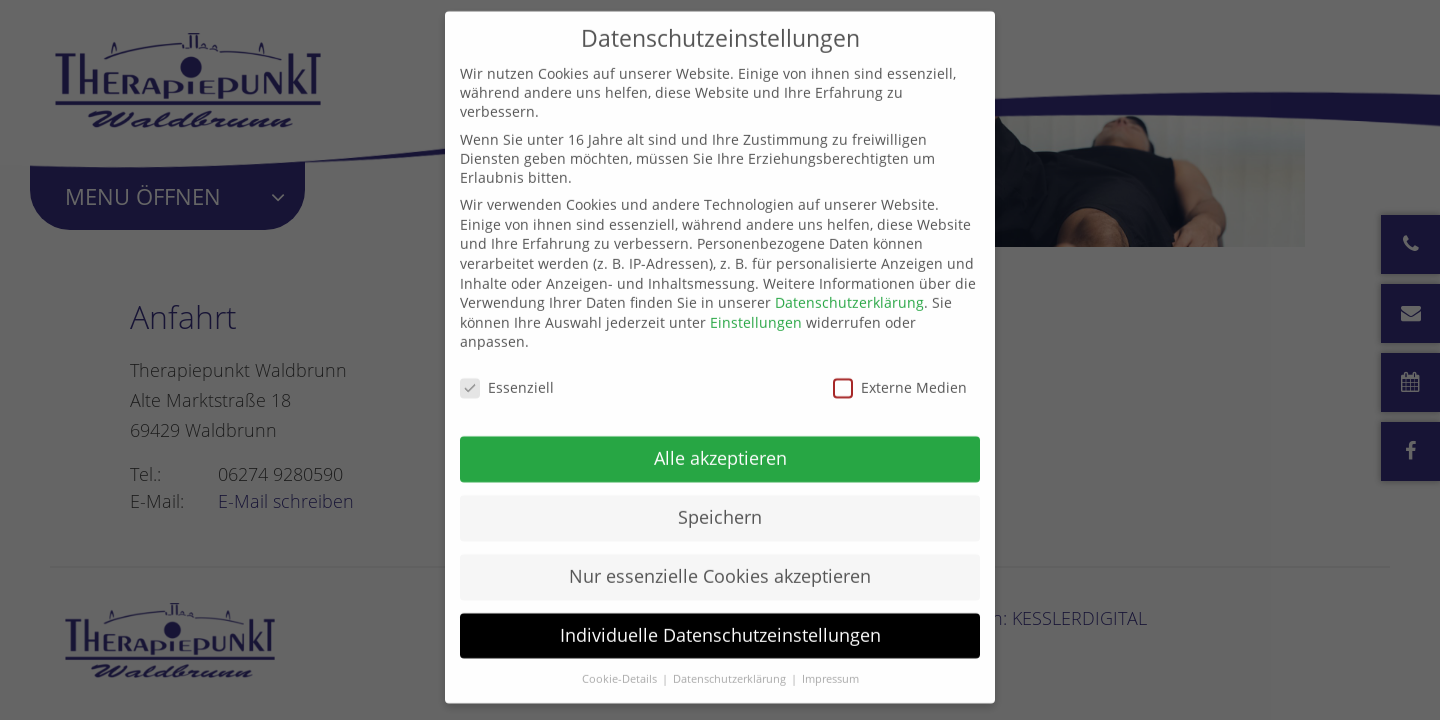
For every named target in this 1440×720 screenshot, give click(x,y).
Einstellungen (756, 305)
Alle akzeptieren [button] (720, 441)
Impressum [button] (830, 662)
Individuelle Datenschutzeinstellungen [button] (720, 618)
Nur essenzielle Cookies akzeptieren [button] (720, 559)
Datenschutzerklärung (849, 285)
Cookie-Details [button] (621, 662)
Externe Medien (900, 370)
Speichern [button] (720, 500)
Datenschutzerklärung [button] (731, 662)
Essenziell (507, 370)
